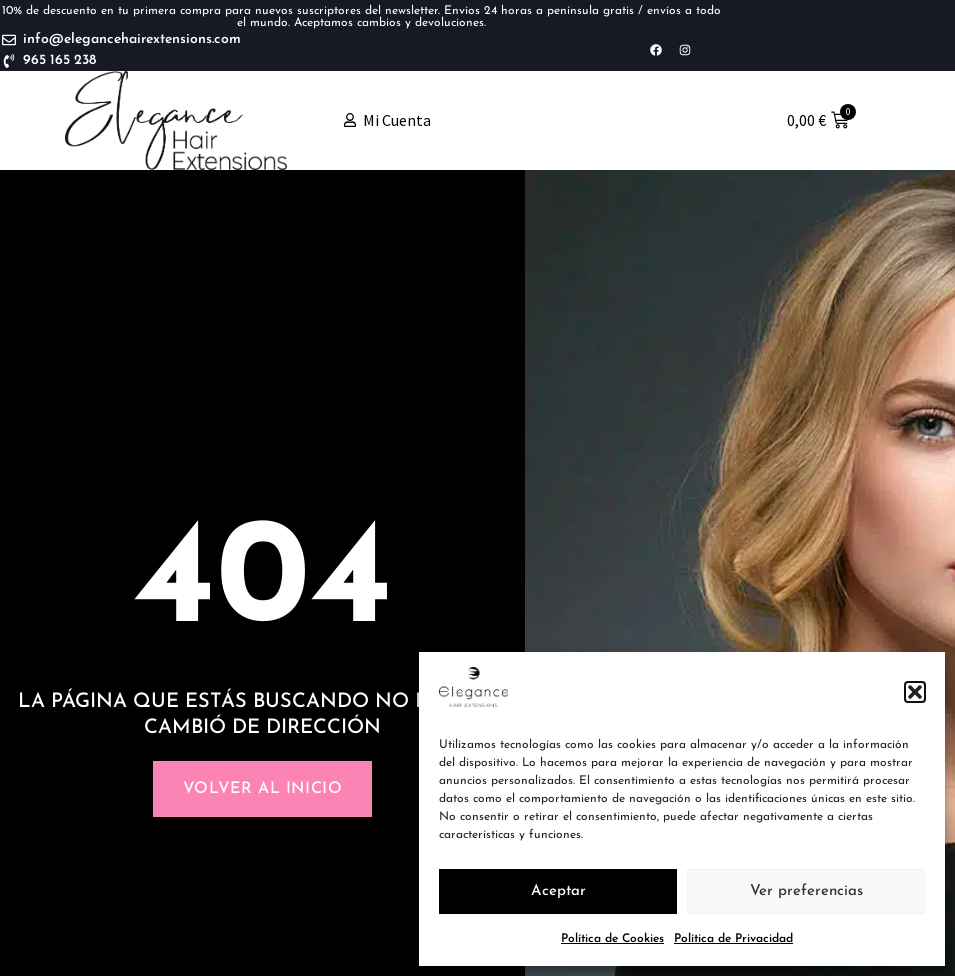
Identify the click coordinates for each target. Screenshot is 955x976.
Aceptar (558, 891)
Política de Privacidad (733, 939)
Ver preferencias (806, 891)
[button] (915, 692)
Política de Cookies (612, 939)
